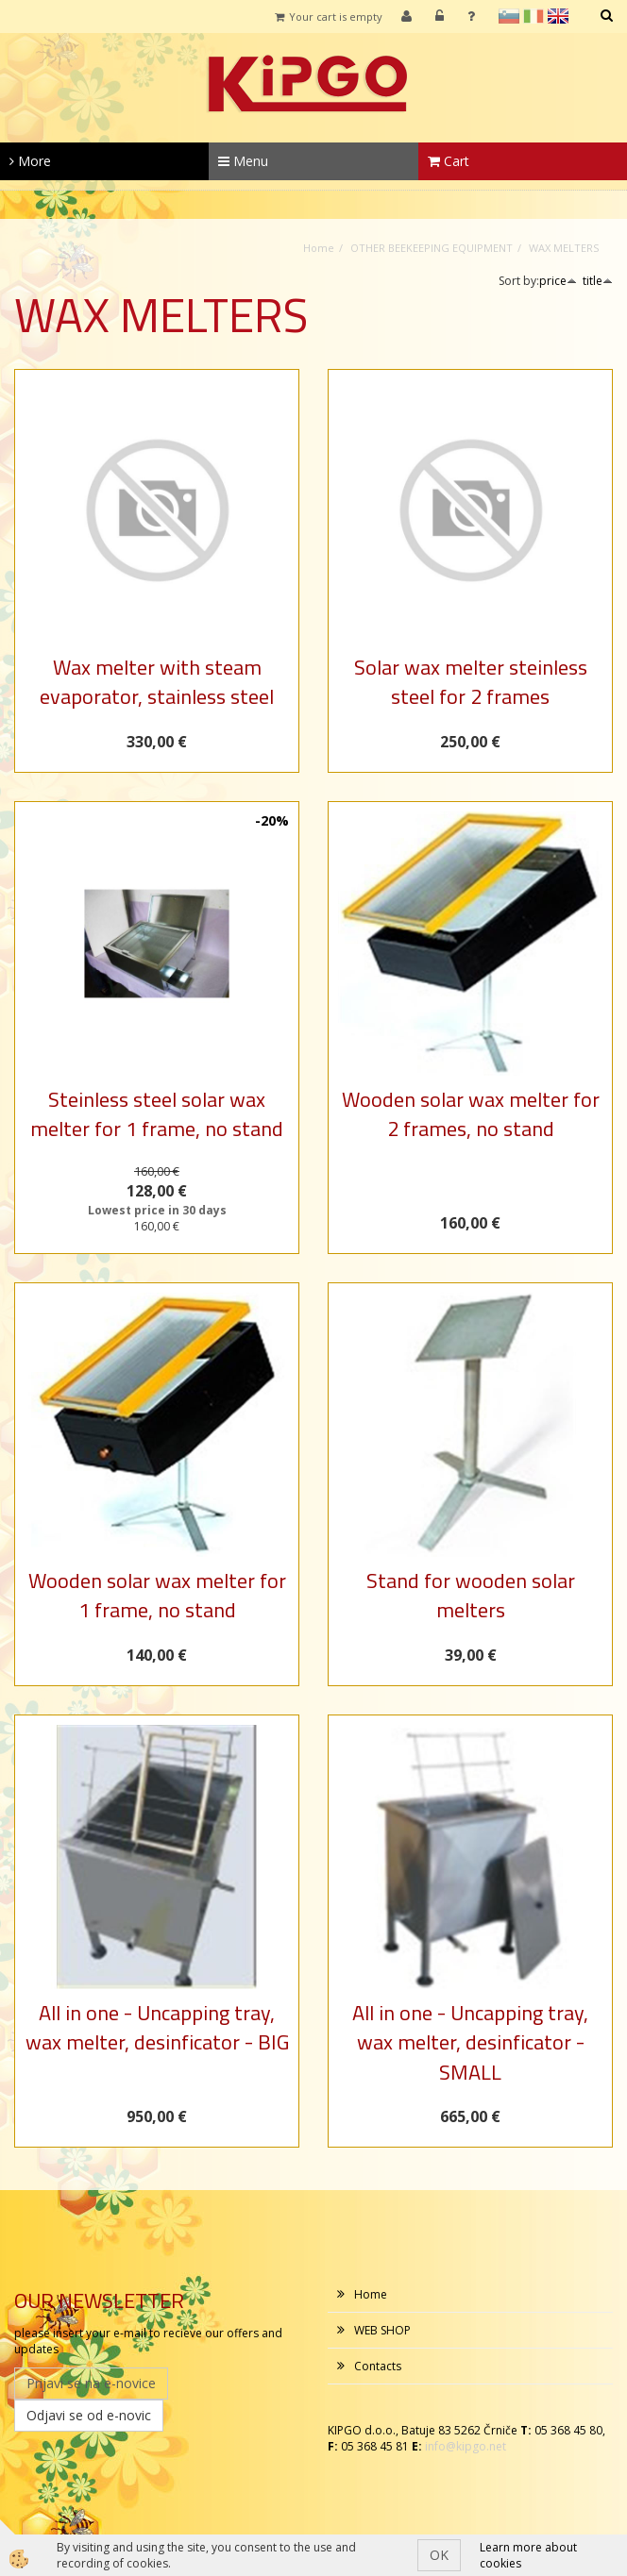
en (558, 16)
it (533, 16)
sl (509, 16)
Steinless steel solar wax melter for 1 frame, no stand (156, 1114)
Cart (448, 161)
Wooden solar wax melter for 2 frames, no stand (471, 1114)
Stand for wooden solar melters (470, 1595)
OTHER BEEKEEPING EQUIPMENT (431, 248)
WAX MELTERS (564, 248)
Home (318, 248)
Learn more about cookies (528, 2555)
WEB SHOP (382, 2330)
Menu (243, 161)
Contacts (377, 2366)
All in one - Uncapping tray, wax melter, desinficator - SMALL (470, 2042)
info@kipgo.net (465, 2446)
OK (439, 2555)
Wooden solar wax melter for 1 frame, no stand (157, 1595)
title (598, 281)
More (30, 161)
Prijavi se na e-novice (91, 2383)
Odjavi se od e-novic (88, 2415)
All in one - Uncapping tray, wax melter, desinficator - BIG (157, 2027)
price (558, 281)
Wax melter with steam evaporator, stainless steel (157, 681)
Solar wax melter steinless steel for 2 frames (470, 681)
